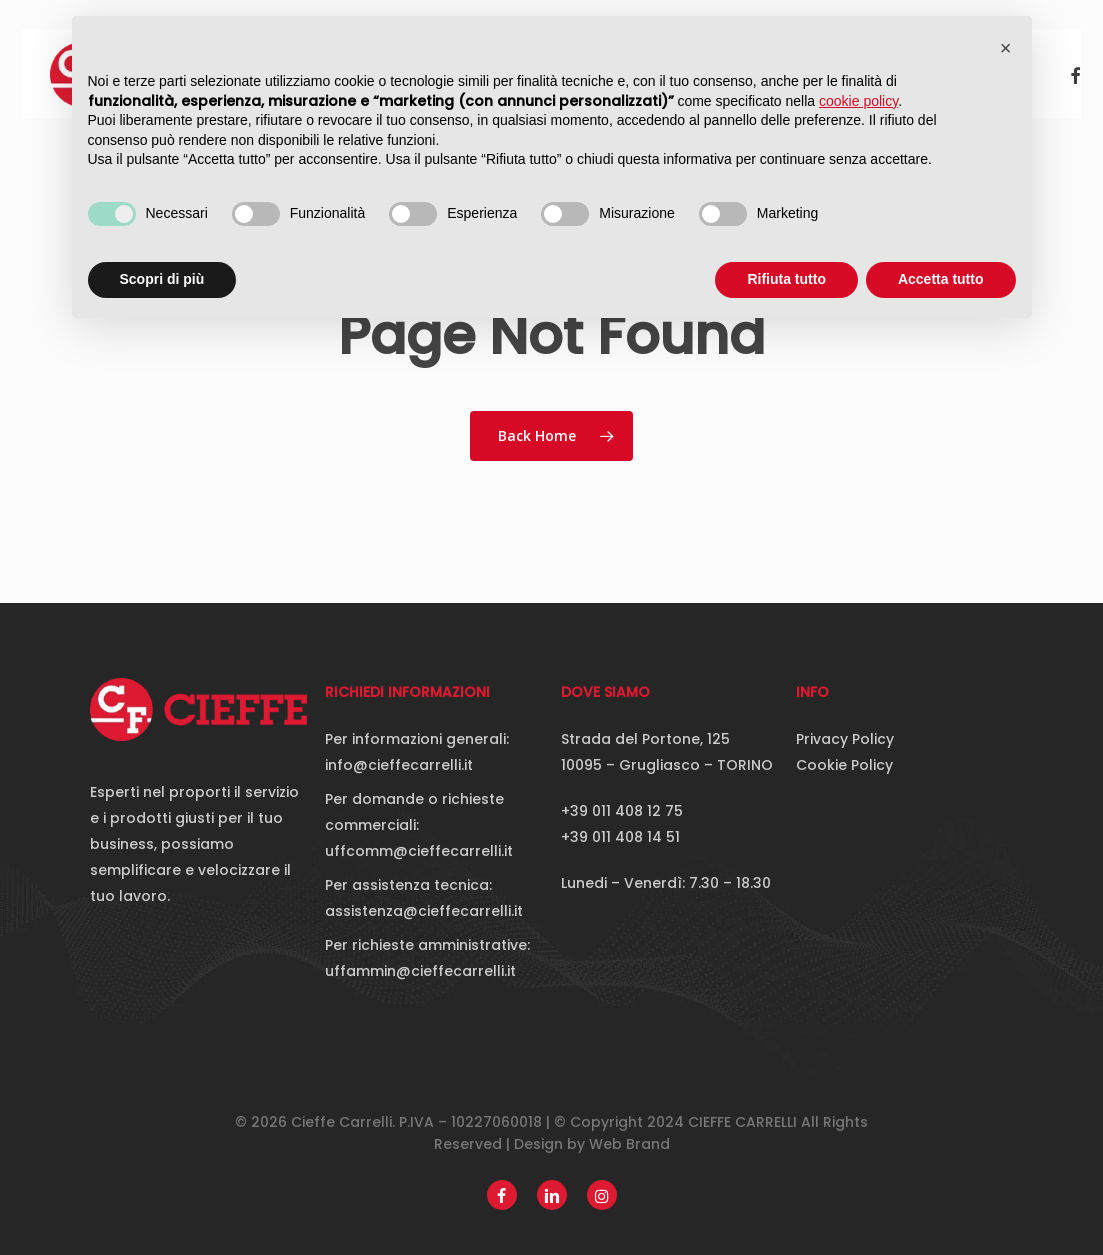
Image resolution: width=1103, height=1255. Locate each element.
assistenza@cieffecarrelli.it (424, 911)
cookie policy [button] (858, 101)
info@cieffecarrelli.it (399, 765)
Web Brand (629, 1144)
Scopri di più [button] (162, 279)
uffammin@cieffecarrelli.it (420, 971)
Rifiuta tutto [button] (786, 279)
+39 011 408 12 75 (622, 811)
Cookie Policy (844, 765)
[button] (1006, 48)
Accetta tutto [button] (941, 279)
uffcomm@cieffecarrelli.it (419, 851)
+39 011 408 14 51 (620, 837)
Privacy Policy (845, 739)
